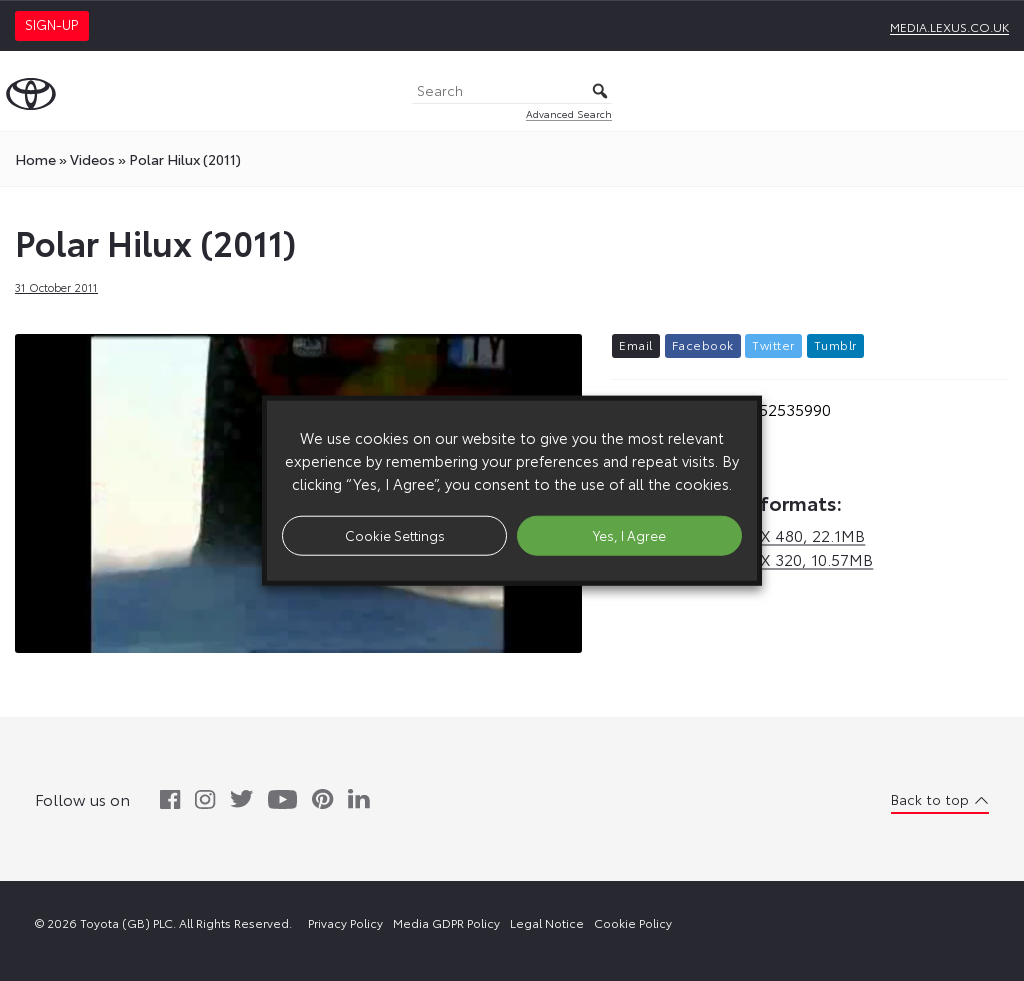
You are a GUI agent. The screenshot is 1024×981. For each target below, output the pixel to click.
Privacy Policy (345, 922)
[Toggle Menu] (998, 91)
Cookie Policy (633, 922)
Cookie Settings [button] (395, 535)
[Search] (512, 91)
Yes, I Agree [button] (629, 535)
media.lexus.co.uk (949, 26)
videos (92, 159)
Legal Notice (547, 922)
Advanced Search (569, 113)
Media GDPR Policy (446, 922)
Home (35, 159)
